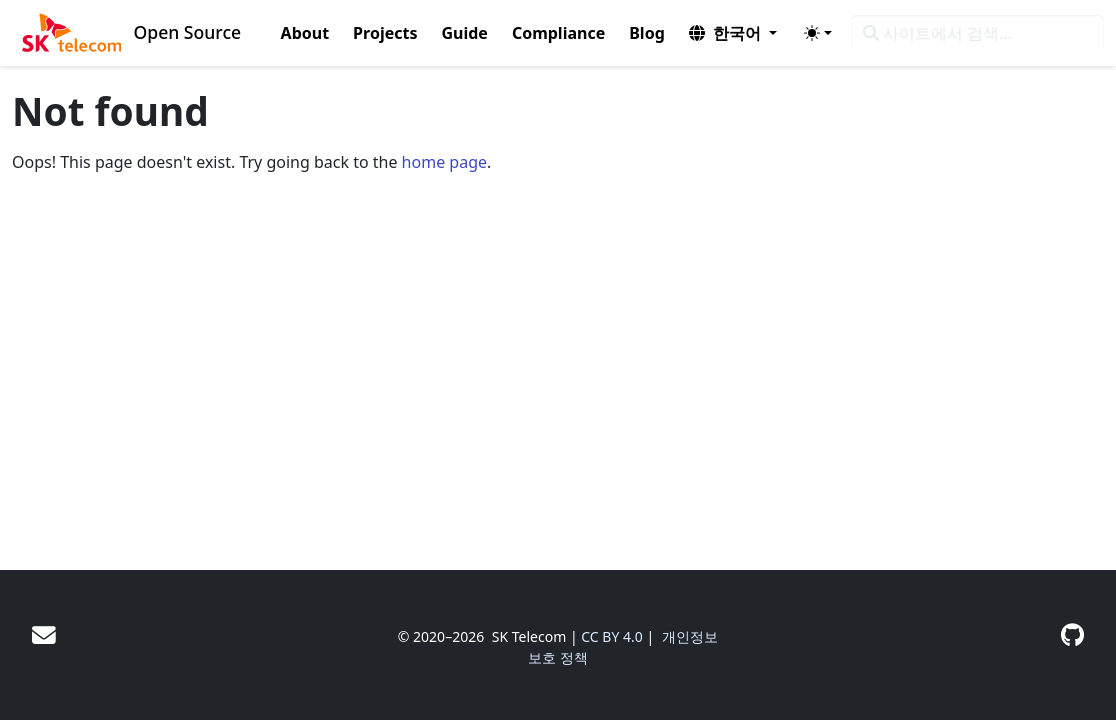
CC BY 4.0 (612, 636)
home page (444, 162)
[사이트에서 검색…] (977, 33)
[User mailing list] (44, 635)
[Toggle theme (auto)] (818, 33)
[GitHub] (1072, 635)
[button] (733, 33)
